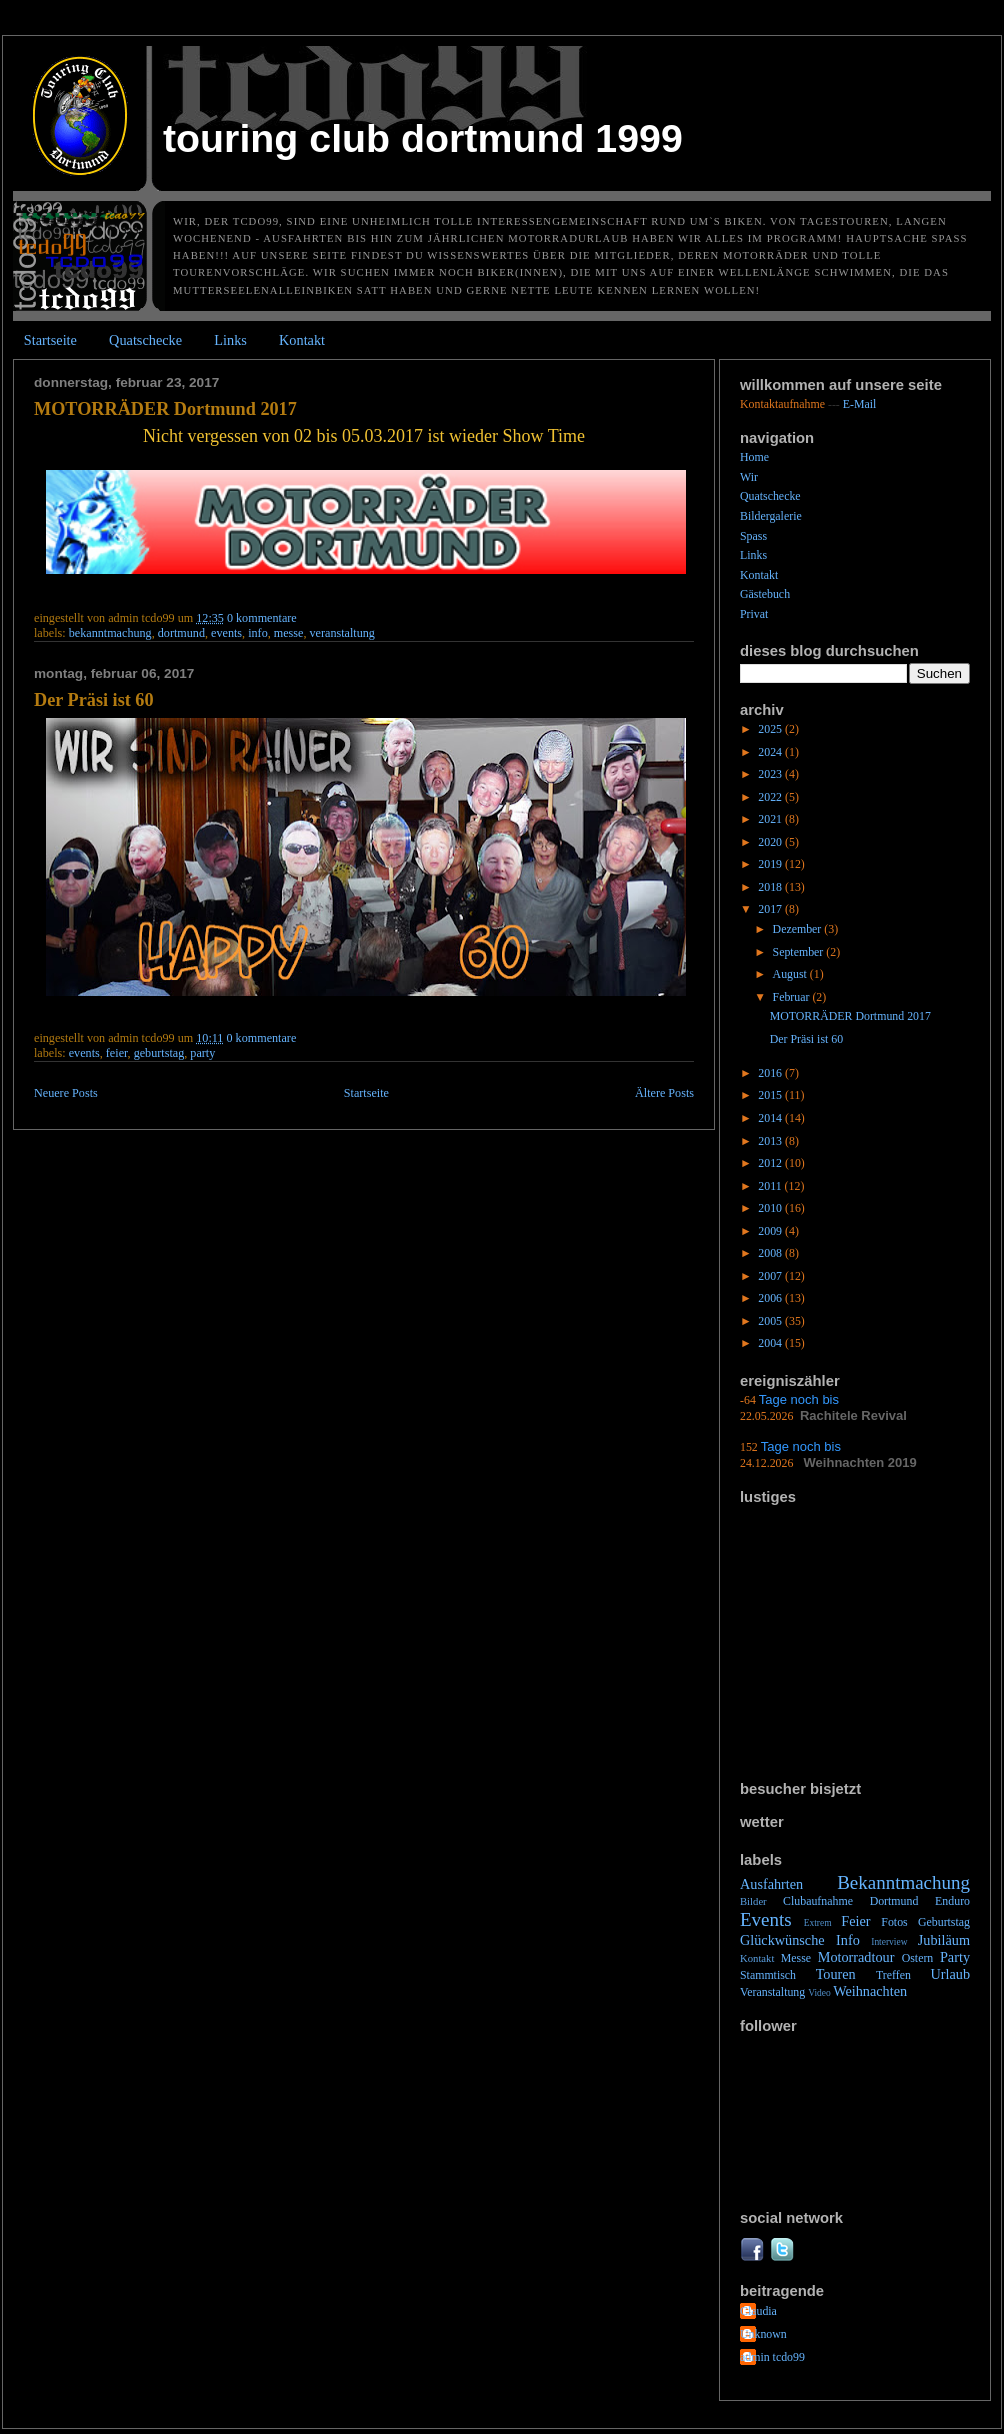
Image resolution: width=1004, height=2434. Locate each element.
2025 (771, 729)
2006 (771, 1298)
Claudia (758, 2311)
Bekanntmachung (110, 633)
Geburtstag (159, 1053)
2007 (771, 1276)
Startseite (50, 340)
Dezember (799, 929)
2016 (771, 1073)
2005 (771, 1321)
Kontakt (302, 340)
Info (258, 633)
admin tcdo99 (772, 2357)
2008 (771, 1253)
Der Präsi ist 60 (94, 700)
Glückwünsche (782, 1940)
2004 (771, 1343)
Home (754, 457)
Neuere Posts (66, 1093)
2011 (771, 1186)
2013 (771, 1141)
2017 (771, 909)
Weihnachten (870, 1991)
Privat (754, 614)
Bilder (753, 1901)
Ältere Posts (664, 1093)
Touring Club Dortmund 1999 (423, 138)
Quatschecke (145, 340)
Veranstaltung (342, 633)
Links (230, 340)
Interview (889, 1942)
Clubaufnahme (818, 1901)
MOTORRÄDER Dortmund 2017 (165, 409)
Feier (117, 1053)
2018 (771, 887)
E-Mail (860, 404)
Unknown (763, 2334)
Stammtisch (768, 1975)
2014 (771, 1118)
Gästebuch (765, 594)
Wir (749, 477)
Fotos (894, 1922)
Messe (289, 633)
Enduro (952, 1901)
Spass (753, 536)
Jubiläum (944, 1940)
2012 (771, 1163)
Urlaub (950, 1974)
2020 (771, 842)
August (791, 974)
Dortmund (181, 633)
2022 (771, 797)
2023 (771, 774)
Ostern (918, 1958)
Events (226, 633)
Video (819, 1993)
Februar (793, 997)
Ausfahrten (771, 1884)
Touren (836, 1974)
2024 (771, 752)
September (800, 952)
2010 (771, 1208)
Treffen (893, 1975)
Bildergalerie (771, 516)
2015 (771, 1095)
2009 (771, 1231)
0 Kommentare (262, 618)
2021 (771, 819)
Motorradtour (856, 1957)
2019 (771, 864)
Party (202, 1053)
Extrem (818, 1923)
